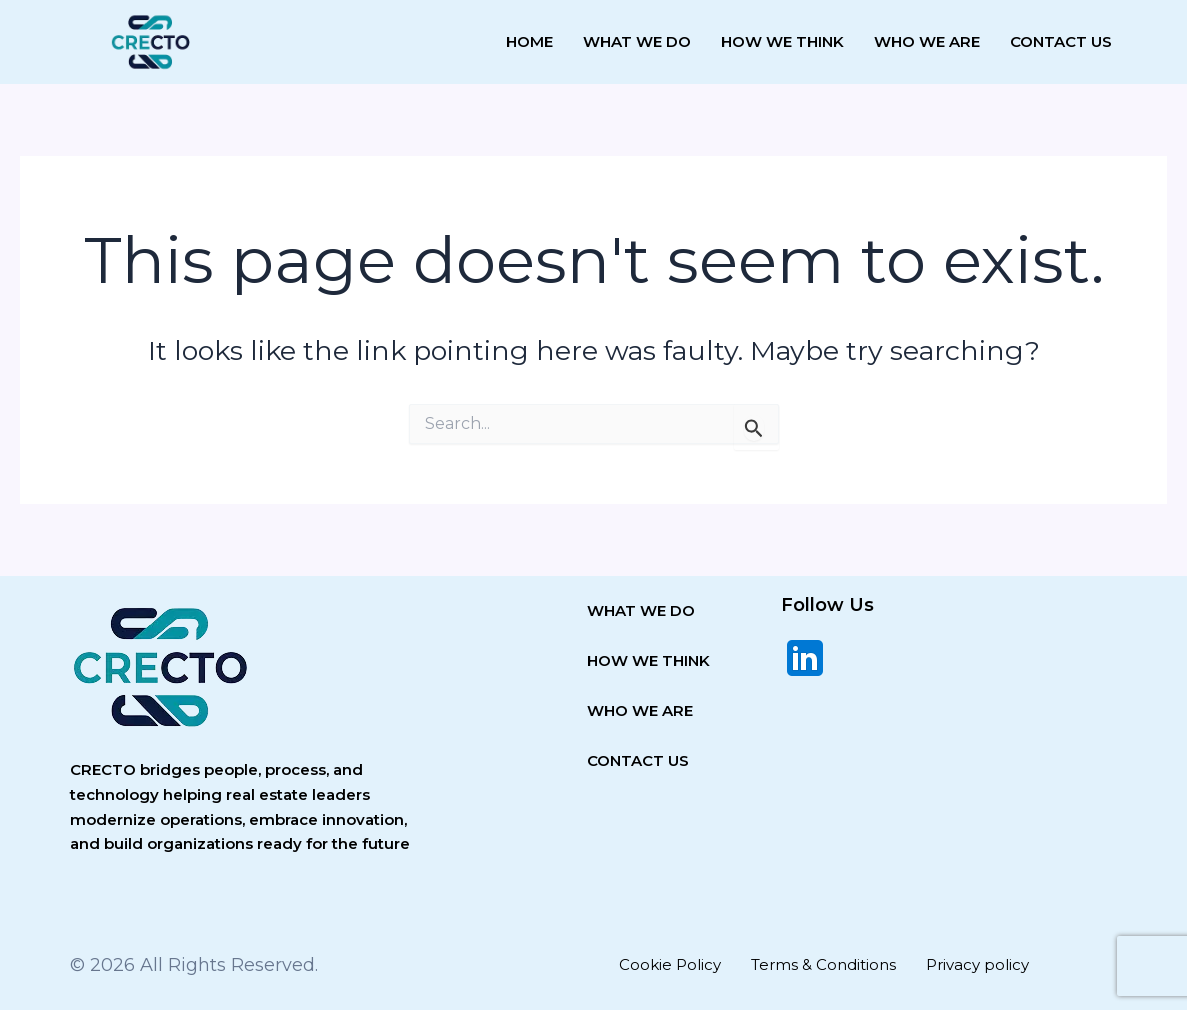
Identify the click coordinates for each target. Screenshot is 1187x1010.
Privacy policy (977, 964)
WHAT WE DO (641, 610)
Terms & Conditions (823, 964)
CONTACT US (638, 760)
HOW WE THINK (648, 660)
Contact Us (1061, 41)
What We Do (637, 41)
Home (529, 41)
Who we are (927, 41)
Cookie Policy (670, 964)
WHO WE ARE (640, 710)
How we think (782, 41)
